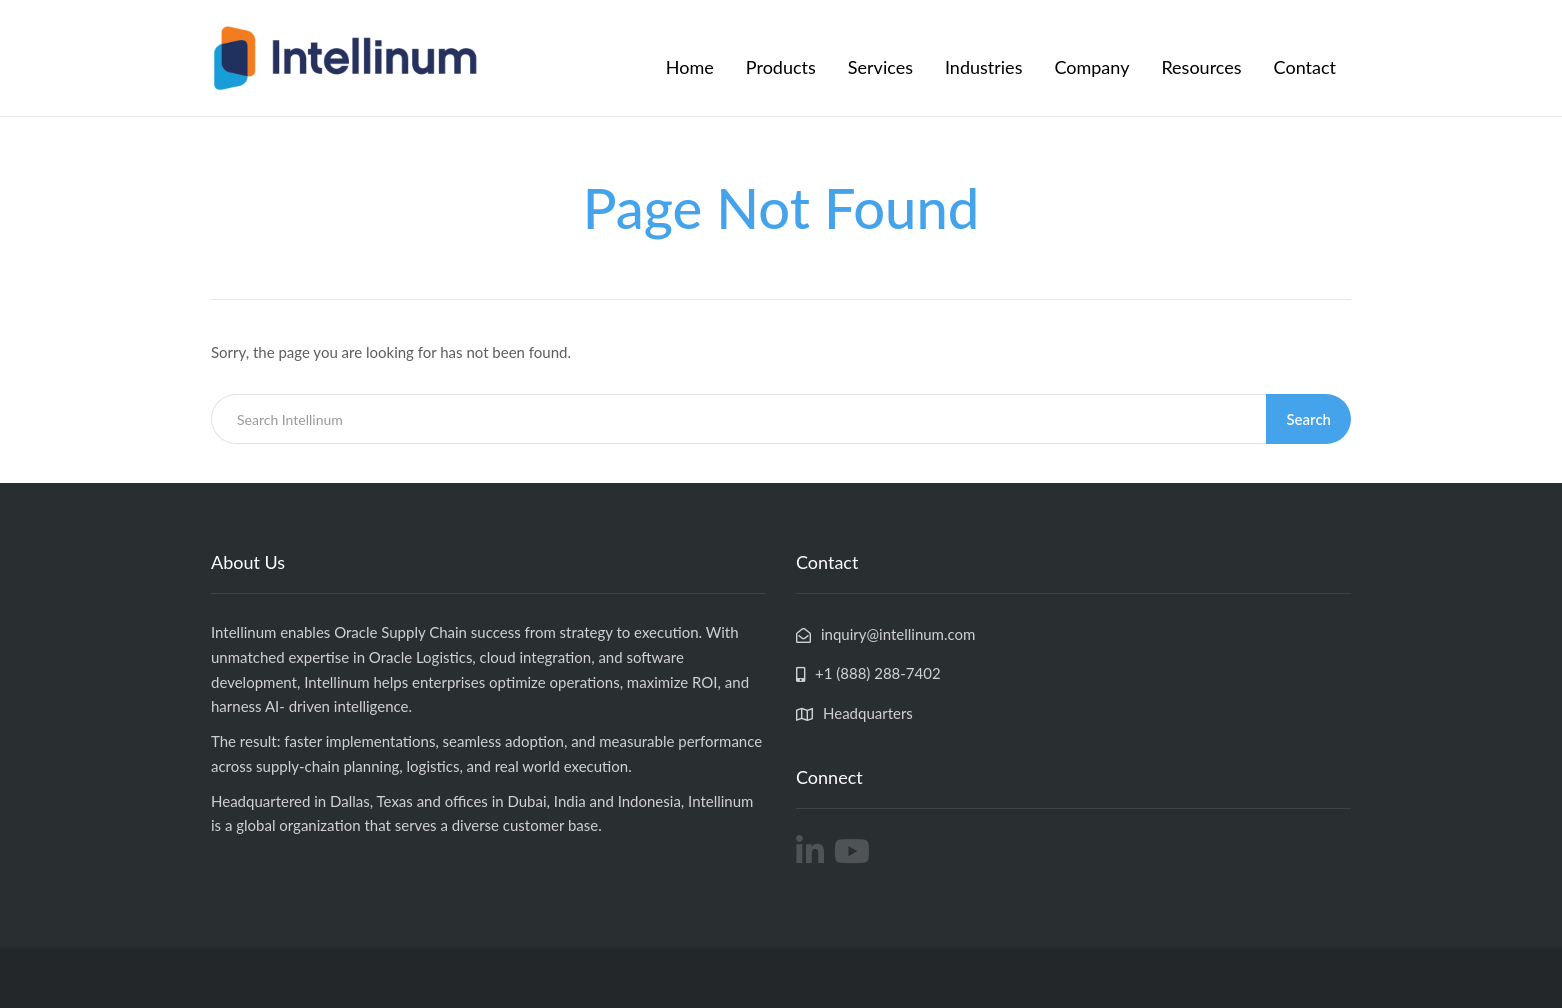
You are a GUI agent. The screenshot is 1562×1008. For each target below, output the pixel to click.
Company (1091, 67)
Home (690, 67)
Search (1308, 419)
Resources (1201, 67)
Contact (1305, 67)
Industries (983, 67)
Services (880, 67)
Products (781, 67)
